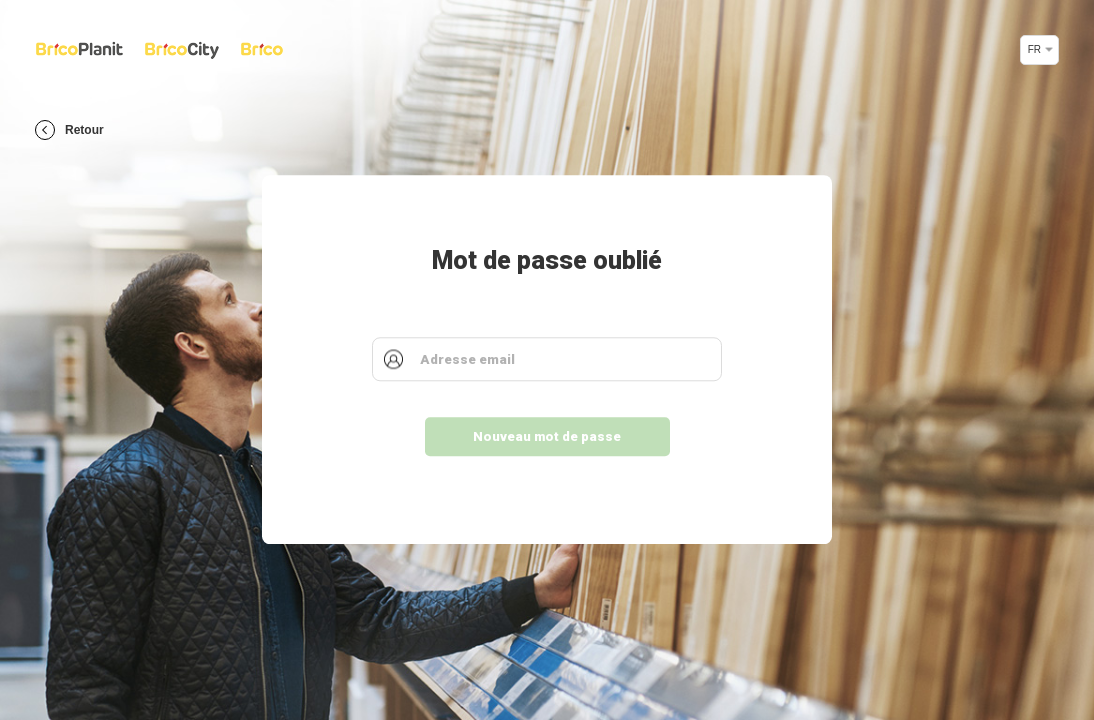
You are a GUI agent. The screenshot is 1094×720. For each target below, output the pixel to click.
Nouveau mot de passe (547, 437)
